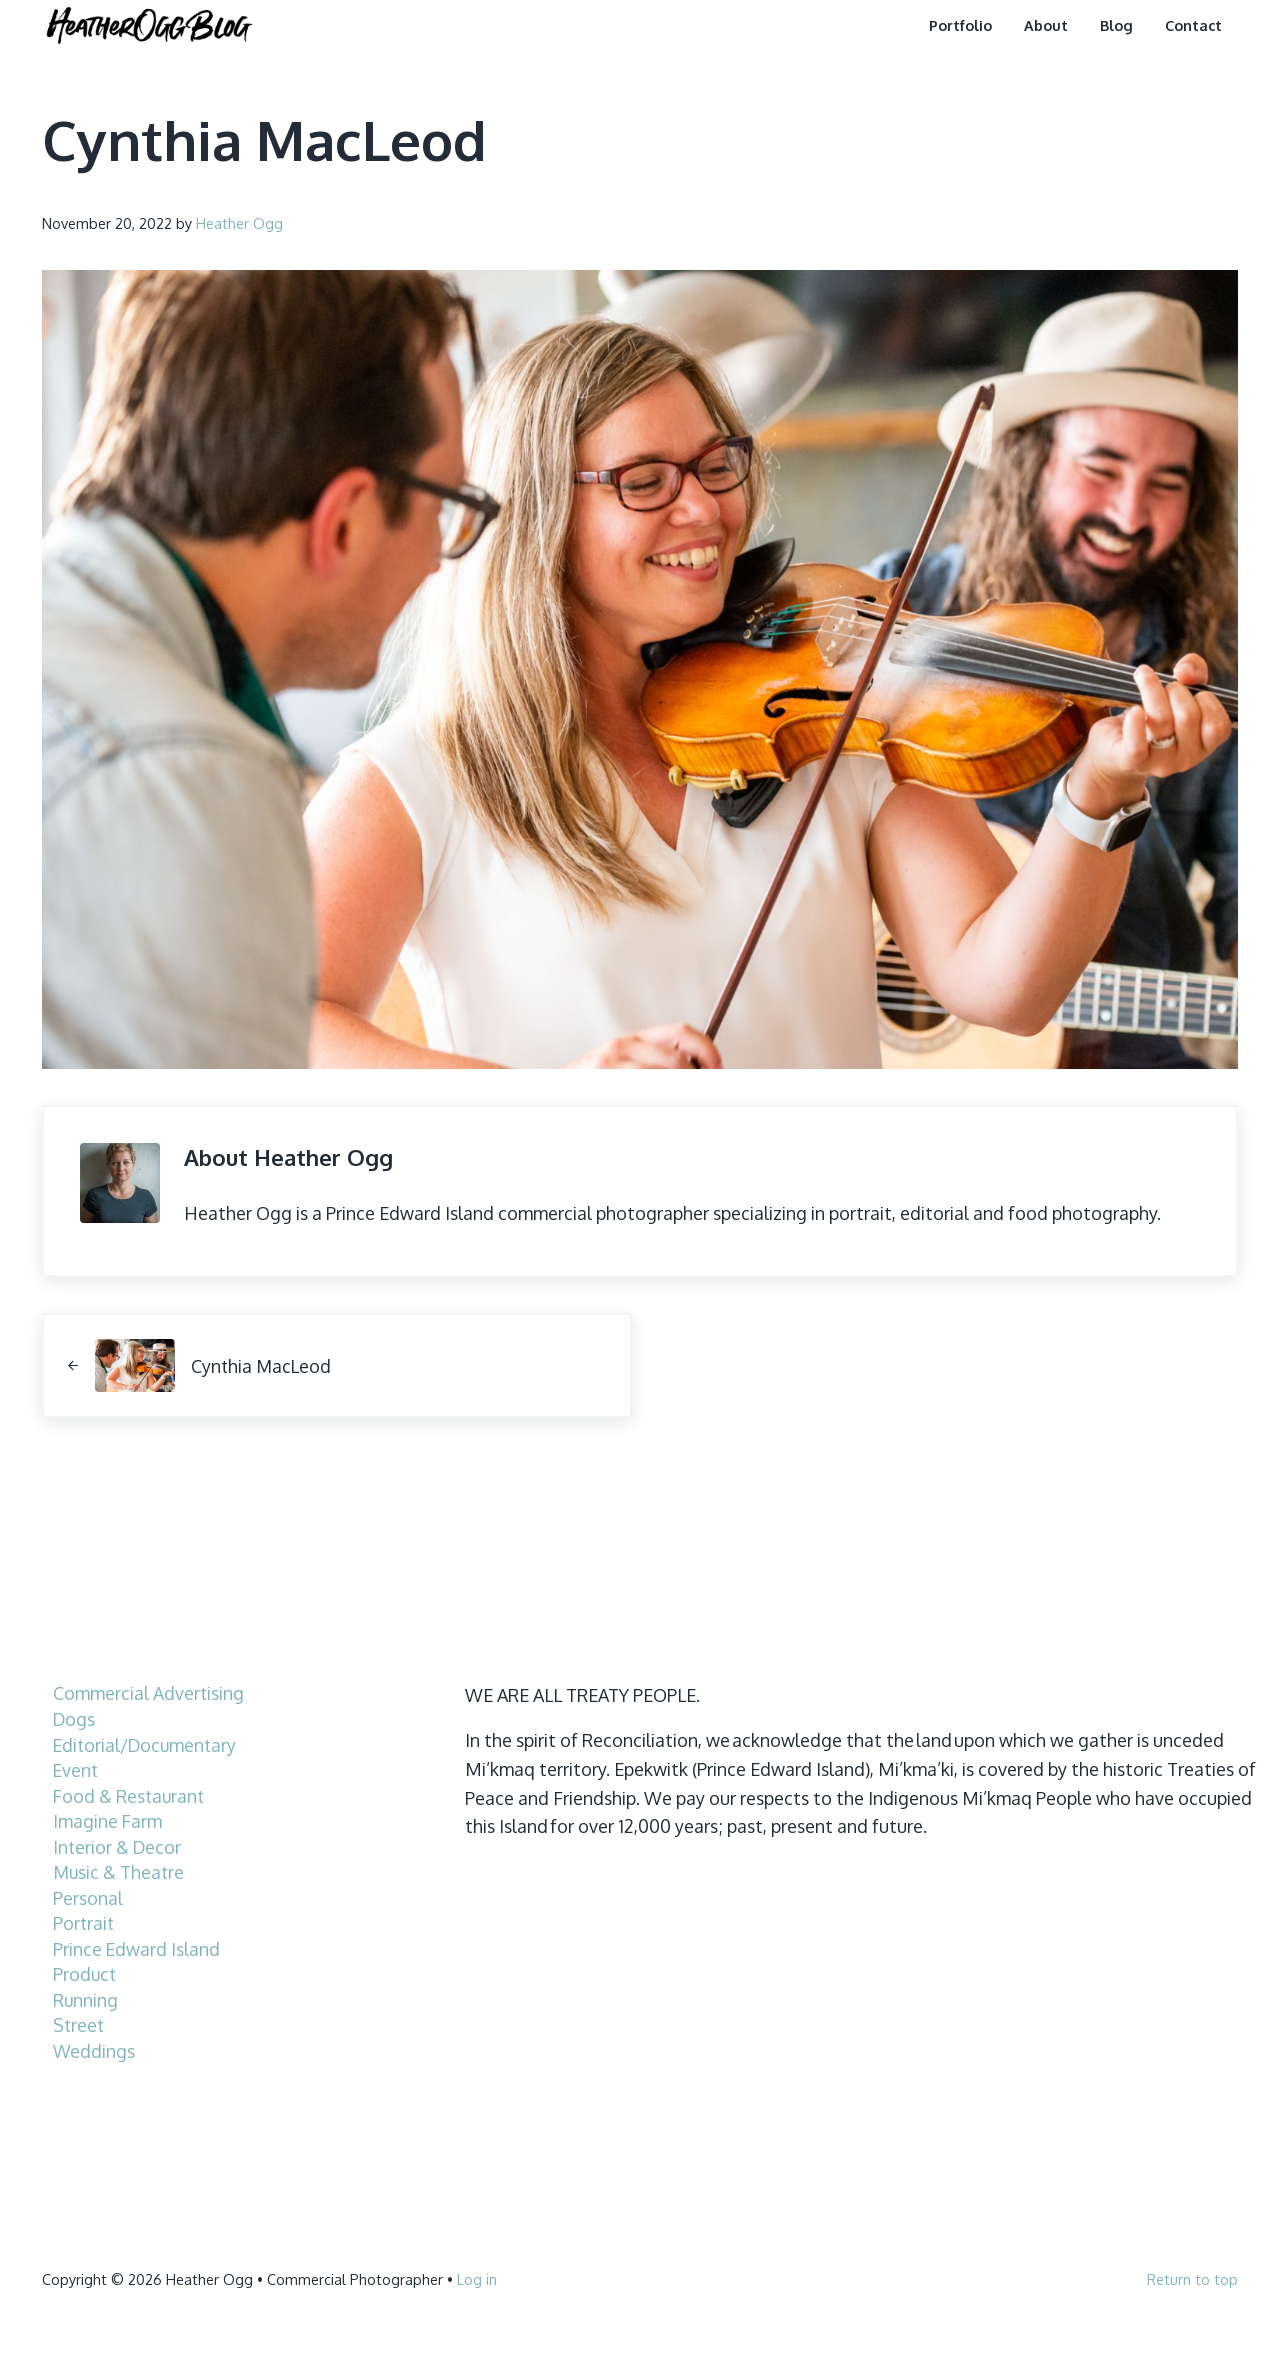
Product (85, 1973)
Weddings (94, 2050)
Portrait (84, 1922)
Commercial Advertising (149, 1693)
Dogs (74, 1718)
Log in (477, 2278)
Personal (88, 1897)
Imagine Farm (108, 1820)
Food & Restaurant (130, 1795)
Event (76, 1769)
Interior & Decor (118, 1846)
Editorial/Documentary (147, 1744)
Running (86, 1999)
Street (79, 2024)
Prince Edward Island (137, 1948)
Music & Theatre (120, 1871)
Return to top (1192, 2278)
